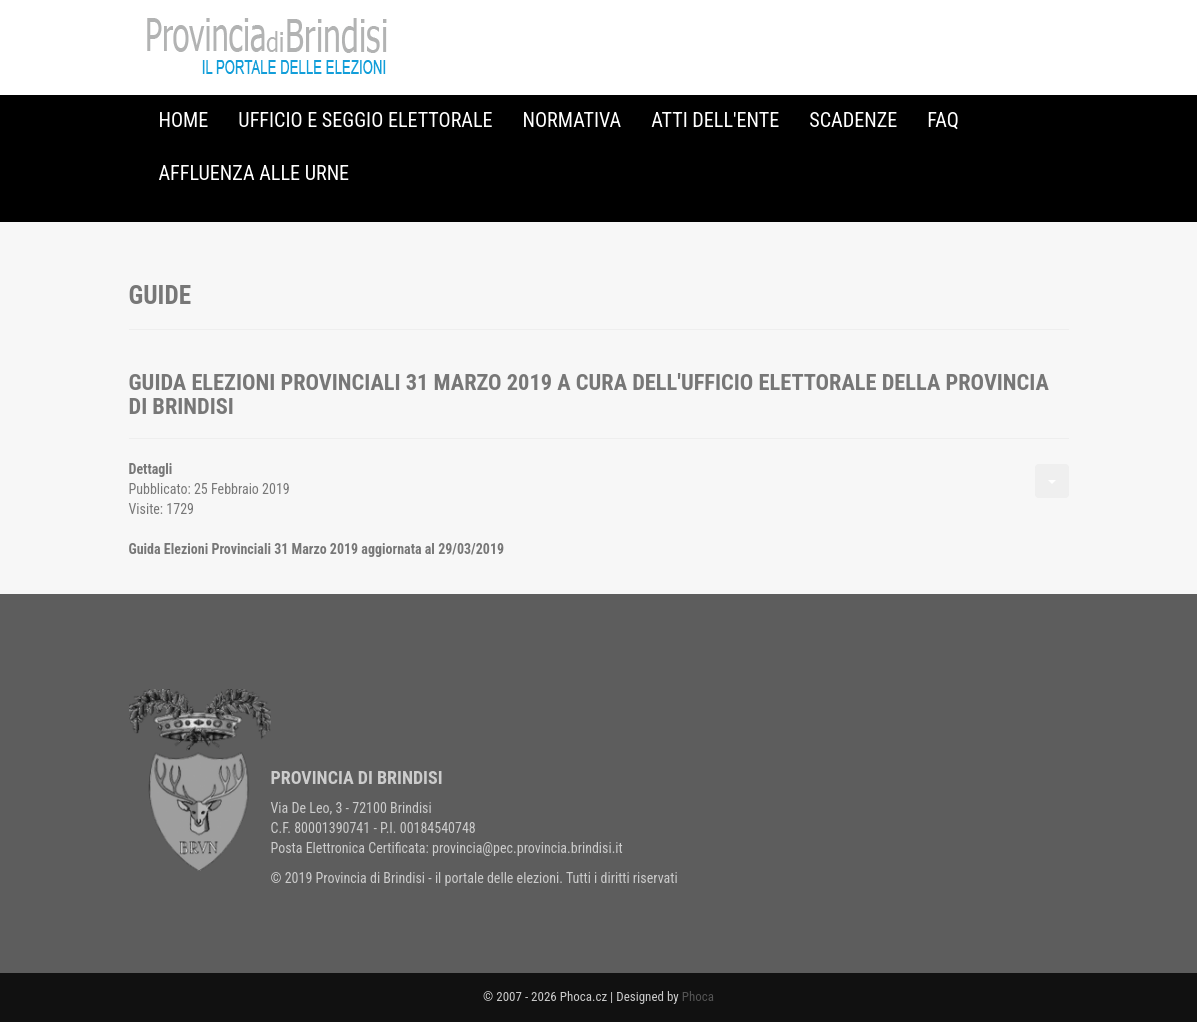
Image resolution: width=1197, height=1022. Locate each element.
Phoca (698, 996)
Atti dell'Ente (715, 120)
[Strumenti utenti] (1052, 481)
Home (184, 120)
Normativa (572, 120)
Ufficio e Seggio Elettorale (365, 120)
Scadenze (853, 120)
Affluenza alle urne (254, 173)
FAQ (943, 120)
